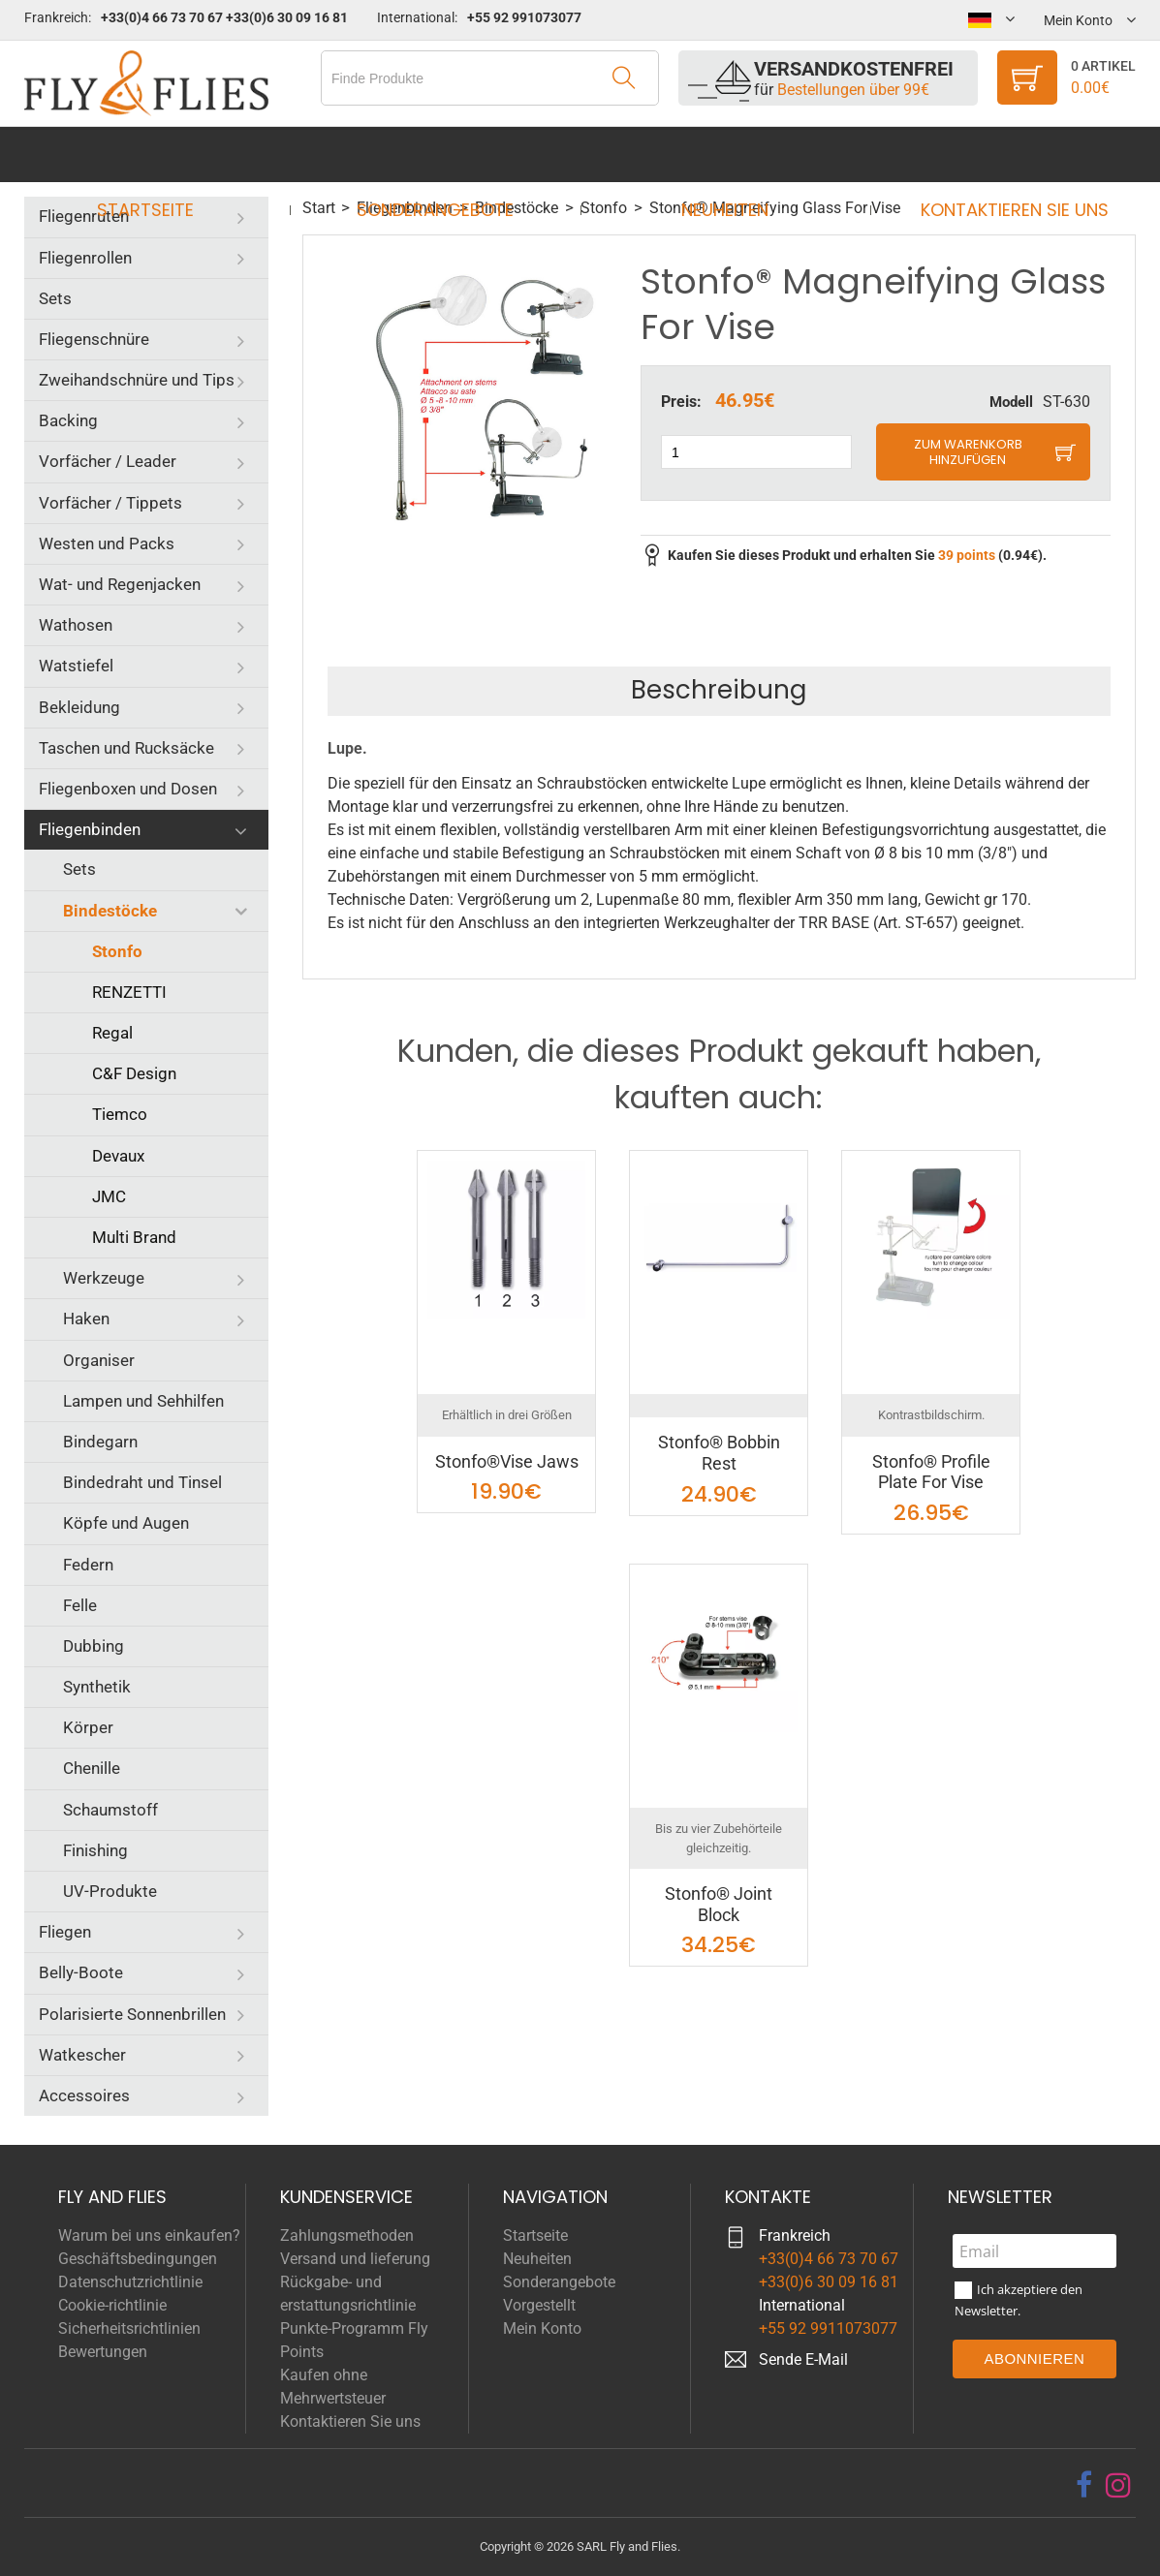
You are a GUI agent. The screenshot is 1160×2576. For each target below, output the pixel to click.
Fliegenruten (84, 216)
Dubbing (93, 1646)
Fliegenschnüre (94, 339)
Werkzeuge (103, 1278)
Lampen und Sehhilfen (143, 1401)
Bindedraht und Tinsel (142, 1482)
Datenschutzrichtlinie (130, 2282)
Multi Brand (134, 1237)
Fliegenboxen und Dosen (128, 788)
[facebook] (1084, 2484)
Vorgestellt (539, 2305)
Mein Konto (542, 2328)
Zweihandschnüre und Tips (137, 379)
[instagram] (1118, 2484)
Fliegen (65, 1931)
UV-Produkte (110, 1891)
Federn (88, 1564)
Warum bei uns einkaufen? (149, 2235)
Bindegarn (100, 1441)
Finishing (95, 1850)
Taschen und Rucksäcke (126, 748)
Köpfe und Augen (126, 1523)
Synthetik (97, 1686)
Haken (86, 1318)
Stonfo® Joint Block (718, 1904)
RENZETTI (129, 992)
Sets (55, 298)
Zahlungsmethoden (347, 2235)
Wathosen (75, 625)
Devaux (118, 1155)
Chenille (91, 1768)
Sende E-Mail (803, 2359)
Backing (68, 420)
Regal (112, 1032)
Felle (80, 1605)
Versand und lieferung (355, 2259)
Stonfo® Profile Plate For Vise (931, 1472)
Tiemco (119, 1114)
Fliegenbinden (90, 829)
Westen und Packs (106, 543)
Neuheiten (719, 154)
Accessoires (84, 2095)
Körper (88, 1727)
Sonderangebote (440, 154)
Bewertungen (102, 2352)
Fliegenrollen (85, 257)
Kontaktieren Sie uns (997, 154)
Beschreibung (718, 689)
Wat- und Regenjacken (120, 584)
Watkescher (82, 2054)
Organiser (99, 1360)
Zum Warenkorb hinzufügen (968, 452)
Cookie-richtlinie (112, 2305)
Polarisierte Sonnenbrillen (132, 2014)
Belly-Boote (81, 1972)
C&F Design (134, 1073)
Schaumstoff (110, 1809)
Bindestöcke (110, 910)
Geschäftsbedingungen (137, 2259)
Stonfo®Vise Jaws (507, 1461)
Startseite (162, 154)
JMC (109, 1196)
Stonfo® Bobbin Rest (719, 1453)
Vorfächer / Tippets (110, 502)
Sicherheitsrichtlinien (129, 2328)
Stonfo (117, 951)
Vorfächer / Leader (107, 461)
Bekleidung (79, 707)
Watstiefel (76, 665)
